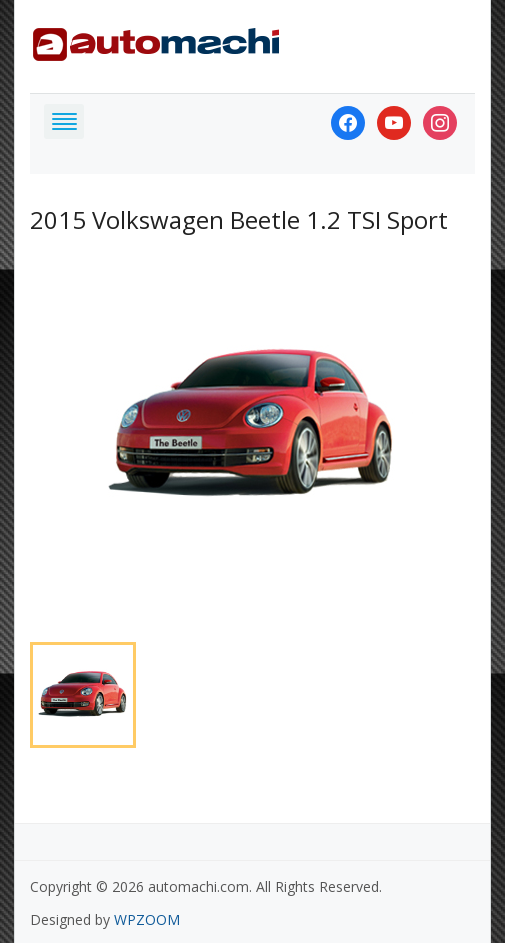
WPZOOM (147, 919)
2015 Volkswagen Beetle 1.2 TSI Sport (239, 219)
